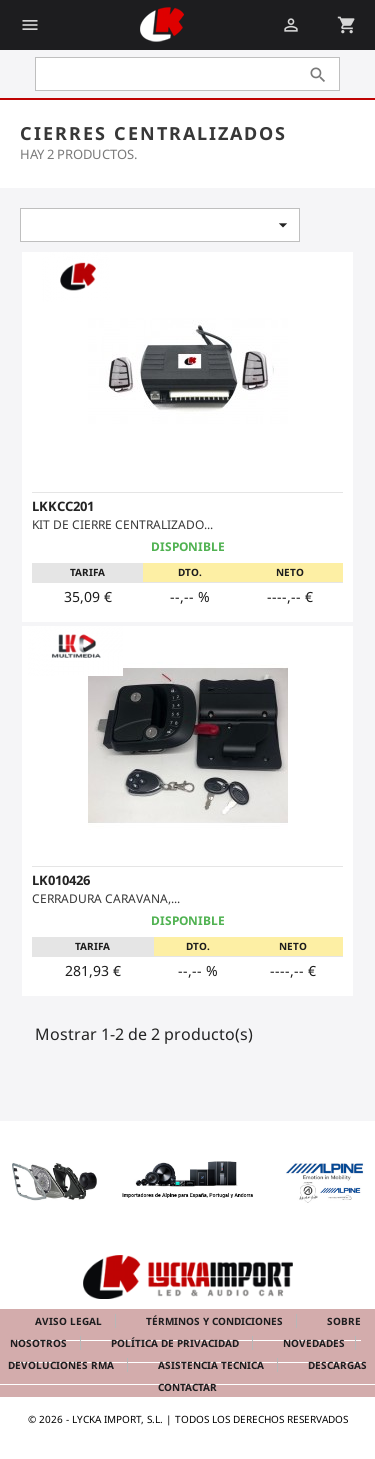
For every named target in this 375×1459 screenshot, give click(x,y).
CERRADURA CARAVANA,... (106, 898)
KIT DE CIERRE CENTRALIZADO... (122, 524)
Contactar (187, 1387)
